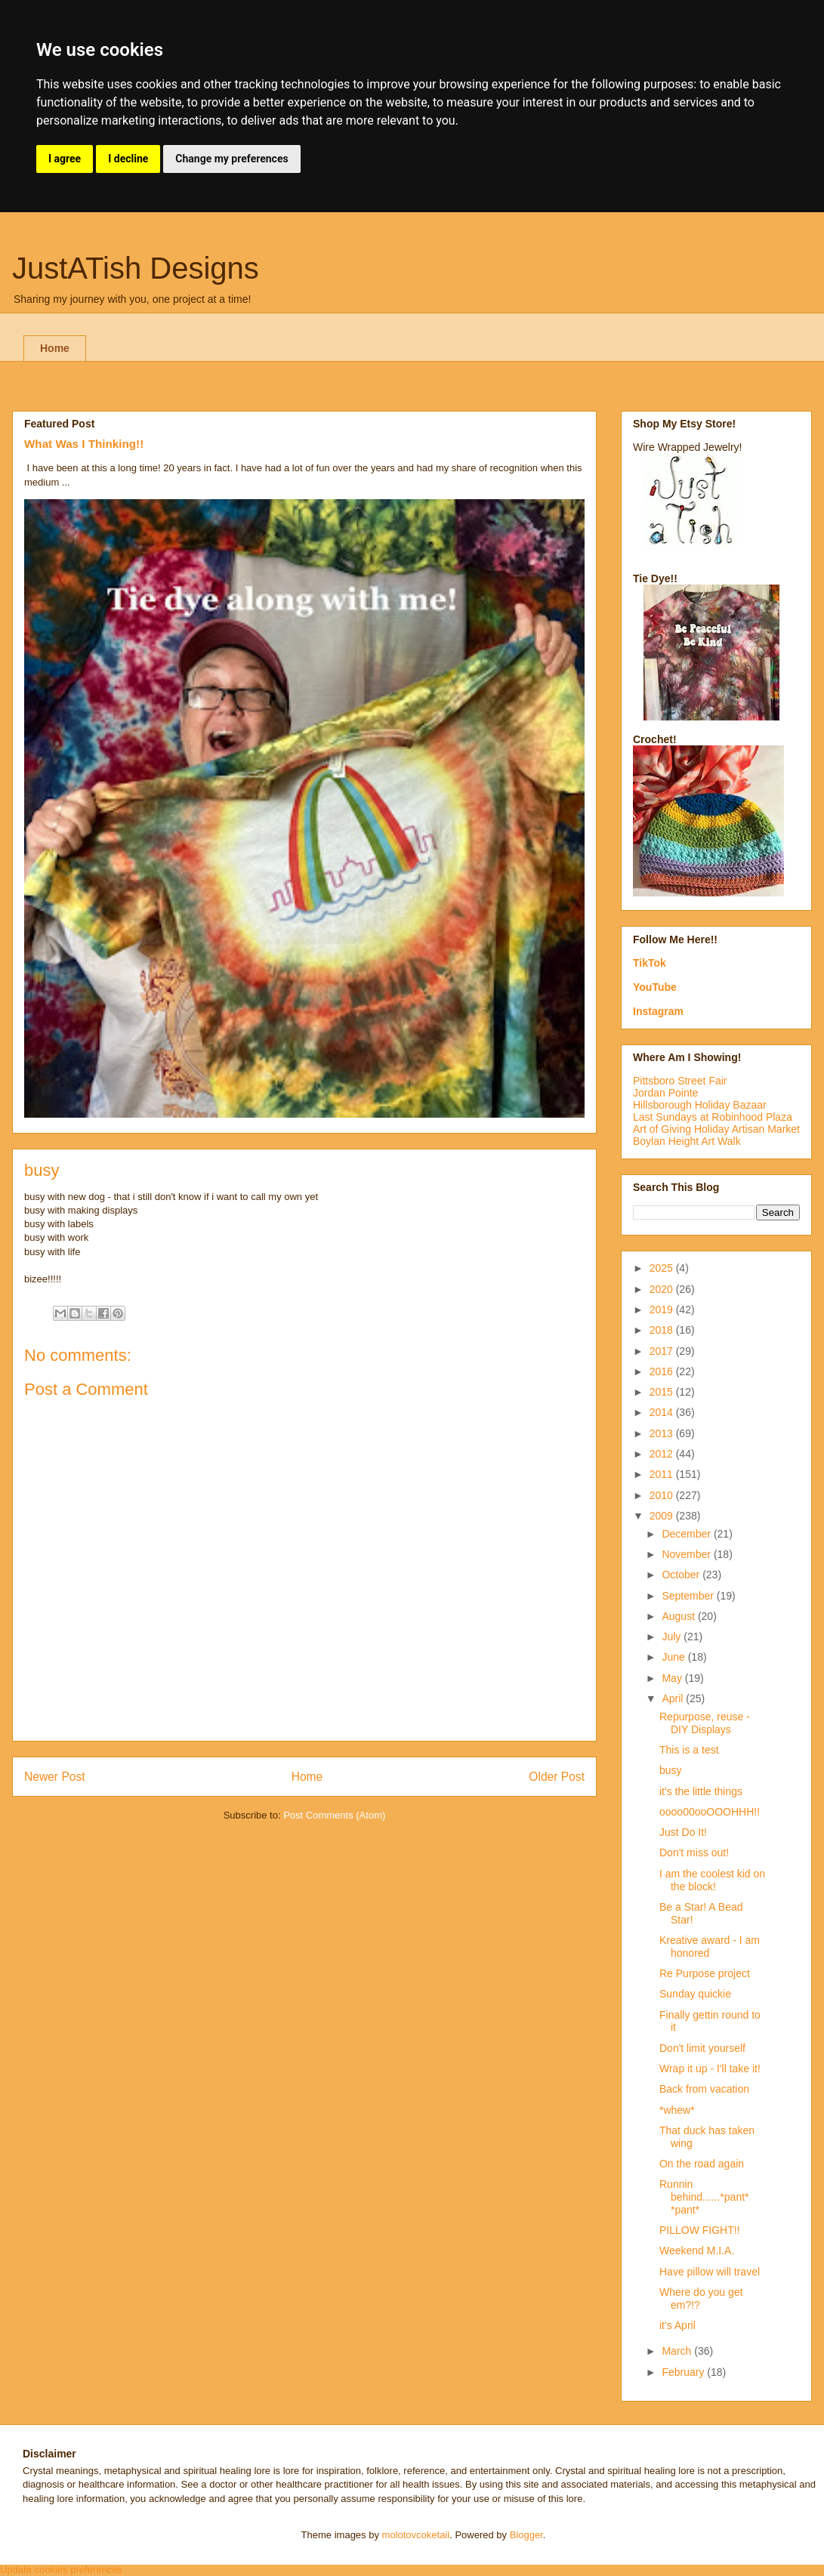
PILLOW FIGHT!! (699, 2230)
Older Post (557, 1776)
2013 (663, 1433)
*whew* (677, 2110)
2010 (663, 1495)
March (678, 2351)
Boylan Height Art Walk (687, 1141)
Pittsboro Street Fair (680, 1081)
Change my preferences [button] (231, 159)
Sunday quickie (695, 1994)
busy (670, 1770)
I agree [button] (64, 159)
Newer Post (54, 1776)
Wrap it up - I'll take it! (710, 2068)
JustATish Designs (135, 268)
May (673, 1678)
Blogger (526, 2535)
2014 (663, 1412)
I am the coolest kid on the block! (712, 1880)
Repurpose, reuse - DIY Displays (704, 1723)
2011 (663, 1474)
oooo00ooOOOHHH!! (709, 1812)
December (687, 1534)
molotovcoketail (416, 2535)
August (679, 1616)
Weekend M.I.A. (696, 2250)
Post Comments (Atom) (334, 1815)
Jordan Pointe (665, 1093)
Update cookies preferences (61, 2569)
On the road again (701, 2164)
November (687, 1554)
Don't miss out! (694, 1852)
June (674, 1657)
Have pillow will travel (709, 2272)
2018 (663, 1330)
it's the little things (700, 1791)
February (684, 2372)
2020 (663, 1289)
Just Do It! (683, 1832)
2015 (663, 1392)
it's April (677, 2325)
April (674, 1698)
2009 (663, 1516)
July (673, 1636)
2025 (663, 1268)
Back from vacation (704, 2089)
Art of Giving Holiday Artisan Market (716, 1129)
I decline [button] (128, 159)
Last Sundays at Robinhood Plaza (712, 1117)
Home (54, 348)
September (689, 1596)
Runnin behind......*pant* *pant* (704, 2197)
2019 (663, 1309)
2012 (663, 1454)
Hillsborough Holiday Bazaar (700, 1105)
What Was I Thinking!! (84, 443)
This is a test (689, 1750)
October (682, 1575)
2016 (663, 1371)
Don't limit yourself (702, 2048)
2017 (663, 1351)
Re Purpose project (704, 1973)
